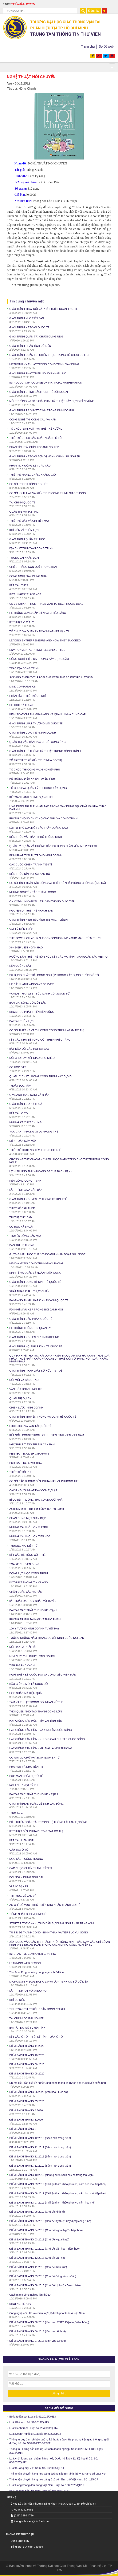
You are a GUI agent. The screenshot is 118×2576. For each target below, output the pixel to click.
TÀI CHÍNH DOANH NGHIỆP (26, 2018)
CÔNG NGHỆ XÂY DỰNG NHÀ (28, 576)
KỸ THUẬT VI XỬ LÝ (21, 622)
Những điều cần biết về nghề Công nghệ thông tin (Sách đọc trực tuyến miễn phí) (57, 2082)
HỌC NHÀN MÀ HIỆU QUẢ (25, 1693)
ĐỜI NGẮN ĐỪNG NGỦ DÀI (26, 1877)
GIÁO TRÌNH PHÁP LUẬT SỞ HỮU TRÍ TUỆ (35, 1370)
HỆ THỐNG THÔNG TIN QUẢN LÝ (30, 1327)
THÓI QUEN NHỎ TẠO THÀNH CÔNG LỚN (35, 1711)
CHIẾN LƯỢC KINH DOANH (26, 1407)
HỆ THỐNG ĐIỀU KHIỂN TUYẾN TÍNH (32, 778)
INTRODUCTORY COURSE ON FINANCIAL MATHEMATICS (45, 382)
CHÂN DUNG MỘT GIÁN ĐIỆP (27, 1518)
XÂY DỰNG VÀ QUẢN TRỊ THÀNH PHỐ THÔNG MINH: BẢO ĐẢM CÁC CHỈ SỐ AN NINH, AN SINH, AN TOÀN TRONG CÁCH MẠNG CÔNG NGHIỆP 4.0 (59, 1943)
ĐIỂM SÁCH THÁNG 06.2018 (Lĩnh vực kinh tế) (37, 2331)
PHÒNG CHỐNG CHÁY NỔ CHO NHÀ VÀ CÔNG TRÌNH (43, 818)
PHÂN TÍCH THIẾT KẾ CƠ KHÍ (27, 695)
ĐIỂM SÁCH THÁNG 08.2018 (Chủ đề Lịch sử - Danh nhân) (45, 2285)
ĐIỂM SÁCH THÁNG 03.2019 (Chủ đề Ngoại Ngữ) (39, 2239)
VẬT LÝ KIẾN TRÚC (21, 929)
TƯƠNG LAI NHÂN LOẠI (24, 557)
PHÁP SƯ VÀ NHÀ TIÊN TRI (26, 1766)
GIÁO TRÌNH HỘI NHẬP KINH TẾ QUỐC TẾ (35, 1346)
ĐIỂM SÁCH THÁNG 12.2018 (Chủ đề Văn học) (37, 2257)
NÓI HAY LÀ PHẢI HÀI (22, 1646)
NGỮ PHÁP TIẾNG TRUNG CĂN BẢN (32, 1444)
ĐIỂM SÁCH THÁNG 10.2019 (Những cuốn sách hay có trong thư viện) (51, 2174)
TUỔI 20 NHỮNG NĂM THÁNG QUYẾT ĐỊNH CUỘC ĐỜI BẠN (46, 1637)
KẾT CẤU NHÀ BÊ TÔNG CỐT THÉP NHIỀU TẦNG (39, 1039)
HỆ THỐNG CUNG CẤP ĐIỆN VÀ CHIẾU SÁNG (37, 612)
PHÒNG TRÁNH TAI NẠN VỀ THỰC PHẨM (35, 1619)
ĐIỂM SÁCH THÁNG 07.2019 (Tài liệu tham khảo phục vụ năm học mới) (52, 2202)
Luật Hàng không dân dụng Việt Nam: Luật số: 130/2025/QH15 (46, 2478)
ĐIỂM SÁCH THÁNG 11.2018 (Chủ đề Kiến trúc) (38, 2267)
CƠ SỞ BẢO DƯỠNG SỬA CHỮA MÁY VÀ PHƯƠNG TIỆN (44, 1481)
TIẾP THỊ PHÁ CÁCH (22, 1665)
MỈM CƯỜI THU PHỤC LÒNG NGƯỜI (32, 1656)
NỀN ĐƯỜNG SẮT (20, 965)
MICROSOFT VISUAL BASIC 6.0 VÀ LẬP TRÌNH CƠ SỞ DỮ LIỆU (48, 1981)
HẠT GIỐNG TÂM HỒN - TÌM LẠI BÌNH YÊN (35, 1720)
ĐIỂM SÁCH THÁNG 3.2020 (26, 2119)
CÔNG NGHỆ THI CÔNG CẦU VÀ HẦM (32, 419)
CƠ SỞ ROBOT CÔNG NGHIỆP (28, 484)
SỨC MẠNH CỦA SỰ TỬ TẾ (26, 1776)
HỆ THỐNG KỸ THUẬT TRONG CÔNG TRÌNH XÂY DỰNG (44, 364)
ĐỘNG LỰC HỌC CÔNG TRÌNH (28, 1573)
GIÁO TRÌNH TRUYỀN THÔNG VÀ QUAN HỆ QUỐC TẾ (42, 1416)
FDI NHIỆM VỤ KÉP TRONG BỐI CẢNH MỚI (36, 1309)
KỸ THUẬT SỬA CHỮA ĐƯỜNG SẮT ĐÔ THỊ (36, 1831)
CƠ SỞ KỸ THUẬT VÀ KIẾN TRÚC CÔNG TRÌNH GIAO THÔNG (47, 493)
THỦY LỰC (16, 1812)
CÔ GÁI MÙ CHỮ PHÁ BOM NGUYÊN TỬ (34, 1757)
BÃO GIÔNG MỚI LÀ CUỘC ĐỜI (29, 1683)
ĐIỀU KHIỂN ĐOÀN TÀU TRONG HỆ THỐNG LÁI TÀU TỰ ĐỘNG (48, 1822)
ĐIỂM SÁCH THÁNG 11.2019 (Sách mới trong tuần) (40, 2156)
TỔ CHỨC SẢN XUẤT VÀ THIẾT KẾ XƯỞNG (36, 428)
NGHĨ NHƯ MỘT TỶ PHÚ (24, 1785)
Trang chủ (88, 46)
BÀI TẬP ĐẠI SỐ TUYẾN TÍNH (27, 2027)
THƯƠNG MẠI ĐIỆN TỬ (23, 1545)
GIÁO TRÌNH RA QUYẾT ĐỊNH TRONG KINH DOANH (41, 410)
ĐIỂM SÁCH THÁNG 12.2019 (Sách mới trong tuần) (40, 2138)
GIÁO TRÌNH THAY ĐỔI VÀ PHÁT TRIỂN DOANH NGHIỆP (44, 308)
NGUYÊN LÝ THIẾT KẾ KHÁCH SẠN (31, 910)
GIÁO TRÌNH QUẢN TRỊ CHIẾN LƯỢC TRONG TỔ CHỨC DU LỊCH (49, 354)
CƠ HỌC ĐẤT (17, 1067)
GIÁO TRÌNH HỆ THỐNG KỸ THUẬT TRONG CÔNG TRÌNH (45, 751)
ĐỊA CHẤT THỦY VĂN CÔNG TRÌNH (31, 548)
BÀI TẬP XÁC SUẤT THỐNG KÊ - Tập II (33, 1610)
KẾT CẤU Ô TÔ (18, 1113)
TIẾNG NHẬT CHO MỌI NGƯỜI (28, 1914)
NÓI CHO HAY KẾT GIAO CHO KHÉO (32, 1057)
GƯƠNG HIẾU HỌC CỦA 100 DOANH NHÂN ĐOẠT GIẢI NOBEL (48, 1254)
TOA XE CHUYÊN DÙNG (24, 1564)
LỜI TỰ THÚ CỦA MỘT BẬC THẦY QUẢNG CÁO (38, 827)
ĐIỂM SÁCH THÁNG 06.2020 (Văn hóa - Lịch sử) (38, 2091)
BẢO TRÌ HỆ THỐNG (21, 1245)
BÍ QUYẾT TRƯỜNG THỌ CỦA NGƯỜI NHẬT (36, 1499)
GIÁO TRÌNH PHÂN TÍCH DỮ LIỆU (30, 345)
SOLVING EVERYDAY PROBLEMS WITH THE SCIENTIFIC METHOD (51, 677)
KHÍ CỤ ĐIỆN (17, 1999)
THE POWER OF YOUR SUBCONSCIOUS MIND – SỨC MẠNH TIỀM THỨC (54, 938)
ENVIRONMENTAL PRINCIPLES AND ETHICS (37, 649)
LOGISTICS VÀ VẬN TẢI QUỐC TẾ (30, 1426)
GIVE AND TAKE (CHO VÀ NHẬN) (29, 1094)
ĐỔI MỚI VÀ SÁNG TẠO (24, 1379)
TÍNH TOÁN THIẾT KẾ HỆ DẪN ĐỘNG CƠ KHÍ (37, 2009)
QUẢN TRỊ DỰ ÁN (20, 1398)
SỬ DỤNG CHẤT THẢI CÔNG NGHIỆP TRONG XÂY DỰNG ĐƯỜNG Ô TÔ (54, 975)
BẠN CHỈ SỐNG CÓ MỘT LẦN (27, 1002)
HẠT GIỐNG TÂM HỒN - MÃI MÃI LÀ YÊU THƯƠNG (40, 1748)
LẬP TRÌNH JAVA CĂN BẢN (25, 1189)
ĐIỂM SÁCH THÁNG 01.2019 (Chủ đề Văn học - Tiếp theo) (44, 2248)
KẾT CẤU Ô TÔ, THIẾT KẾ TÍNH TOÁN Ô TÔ (36, 2036)
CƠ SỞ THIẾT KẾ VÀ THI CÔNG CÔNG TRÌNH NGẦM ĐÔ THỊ (46, 1030)
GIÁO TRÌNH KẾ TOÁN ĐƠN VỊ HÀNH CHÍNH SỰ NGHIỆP (44, 456)
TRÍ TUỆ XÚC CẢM (20, 1217)
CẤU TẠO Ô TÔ (18, 1849)
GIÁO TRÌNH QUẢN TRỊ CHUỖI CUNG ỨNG (36, 336)
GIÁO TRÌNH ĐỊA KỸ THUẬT (26, 1103)
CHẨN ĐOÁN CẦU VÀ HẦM (25, 1591)
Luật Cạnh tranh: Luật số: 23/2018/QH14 (33, 2421)
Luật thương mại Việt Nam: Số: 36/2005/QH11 (36, 2461)
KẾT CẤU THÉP (18, 585)
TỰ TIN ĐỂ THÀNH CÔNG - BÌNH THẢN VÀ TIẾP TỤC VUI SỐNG (48, 1932)
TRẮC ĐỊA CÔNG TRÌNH (24, 668)
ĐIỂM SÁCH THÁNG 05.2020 (26, 2101)
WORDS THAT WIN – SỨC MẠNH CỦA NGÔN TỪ (39, 993)
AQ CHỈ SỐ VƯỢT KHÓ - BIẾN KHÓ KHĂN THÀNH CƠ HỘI (45, 1904)
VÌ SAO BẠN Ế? (18, 1886)
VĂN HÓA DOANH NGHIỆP (25, 1389)
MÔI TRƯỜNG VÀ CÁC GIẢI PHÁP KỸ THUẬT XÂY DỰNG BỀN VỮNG (51, 401)
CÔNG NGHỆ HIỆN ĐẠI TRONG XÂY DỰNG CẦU (39, 658)
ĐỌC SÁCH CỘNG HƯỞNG (26, 1858)
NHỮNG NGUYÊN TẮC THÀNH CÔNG (32, 892)
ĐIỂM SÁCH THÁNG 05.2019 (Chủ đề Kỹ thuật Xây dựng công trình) (50, 2221)
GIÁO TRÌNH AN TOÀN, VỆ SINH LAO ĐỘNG (36, 1803)
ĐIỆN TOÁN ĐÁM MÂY (23, 1140)
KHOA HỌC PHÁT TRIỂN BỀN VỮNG (31, 1011)
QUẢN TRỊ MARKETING (24, 511)
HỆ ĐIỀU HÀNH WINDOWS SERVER (31, 984)
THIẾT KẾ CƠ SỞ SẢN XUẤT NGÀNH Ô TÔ (35, 437)
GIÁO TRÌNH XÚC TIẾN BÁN (26, 318)
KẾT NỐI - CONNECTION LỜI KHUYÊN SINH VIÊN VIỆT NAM (46, 1435)
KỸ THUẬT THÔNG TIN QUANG (28, 1582)
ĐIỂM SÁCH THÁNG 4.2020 (26, 2110)
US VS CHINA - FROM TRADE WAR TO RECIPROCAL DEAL (46, 603)
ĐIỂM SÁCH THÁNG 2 (22, 2128)
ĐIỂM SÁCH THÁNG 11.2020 (26, 2045)
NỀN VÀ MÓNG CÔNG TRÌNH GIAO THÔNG (36, 1263)
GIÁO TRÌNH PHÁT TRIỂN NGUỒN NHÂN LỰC (37, 373)
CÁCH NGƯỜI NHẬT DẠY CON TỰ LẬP (33, 1490)
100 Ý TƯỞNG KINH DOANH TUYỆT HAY (34, 1628)
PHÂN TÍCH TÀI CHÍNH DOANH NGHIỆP (34, 447)
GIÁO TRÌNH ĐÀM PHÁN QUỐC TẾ (30, 1318)
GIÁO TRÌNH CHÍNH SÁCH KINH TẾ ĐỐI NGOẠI (38, 391)
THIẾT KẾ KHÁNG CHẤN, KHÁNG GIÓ (32, 474)
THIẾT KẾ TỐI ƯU (20, 1472)
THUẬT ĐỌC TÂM (20, 1085)
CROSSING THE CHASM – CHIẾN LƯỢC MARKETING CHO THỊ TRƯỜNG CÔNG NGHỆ (59, 1161)
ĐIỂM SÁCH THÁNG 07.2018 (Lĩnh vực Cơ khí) (37, 2340)
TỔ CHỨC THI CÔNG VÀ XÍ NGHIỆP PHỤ (34, 769)
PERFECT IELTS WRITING (25, 1462)
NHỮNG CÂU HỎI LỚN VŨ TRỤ (28, 1527)
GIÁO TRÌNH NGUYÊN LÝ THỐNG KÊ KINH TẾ (38, 1199)
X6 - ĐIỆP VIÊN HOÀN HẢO (26, 947)
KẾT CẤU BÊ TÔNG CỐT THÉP (28, 1554)
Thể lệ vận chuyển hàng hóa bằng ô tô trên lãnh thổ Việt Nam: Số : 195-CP (53, 2472)
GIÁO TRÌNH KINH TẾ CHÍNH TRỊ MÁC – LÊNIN (38, 919)
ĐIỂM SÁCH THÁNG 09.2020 (26, 2064)
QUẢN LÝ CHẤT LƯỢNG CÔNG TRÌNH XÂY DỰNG (40, 1076)
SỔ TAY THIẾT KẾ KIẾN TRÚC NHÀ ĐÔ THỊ (35, 760)
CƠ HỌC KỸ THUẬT (21, 705)
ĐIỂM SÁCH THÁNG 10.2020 (26, 2055)
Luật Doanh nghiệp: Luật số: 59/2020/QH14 (35, 2426)
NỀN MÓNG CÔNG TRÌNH (25, 1180)
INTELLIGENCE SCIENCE (25, 594)
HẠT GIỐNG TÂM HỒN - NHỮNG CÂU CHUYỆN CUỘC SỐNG (47, 1739)
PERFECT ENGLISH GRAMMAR (29, 1453)
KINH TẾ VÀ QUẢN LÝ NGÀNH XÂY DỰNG (35, 1272)
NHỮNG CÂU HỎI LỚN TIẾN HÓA (29, 1536)
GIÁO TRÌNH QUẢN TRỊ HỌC (27, 539)
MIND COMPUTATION (22, 686)
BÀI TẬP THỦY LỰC (21, 1021)
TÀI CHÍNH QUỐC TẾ (22, 502)
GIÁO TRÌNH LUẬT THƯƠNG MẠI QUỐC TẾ (36, 723)
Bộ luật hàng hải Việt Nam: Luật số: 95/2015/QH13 (39, 2483)
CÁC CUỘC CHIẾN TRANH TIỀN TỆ (31, 864)
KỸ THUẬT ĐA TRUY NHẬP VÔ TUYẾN (32, 1600)
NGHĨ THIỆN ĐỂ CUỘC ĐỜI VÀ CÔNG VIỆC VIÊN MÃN (42, 1674)
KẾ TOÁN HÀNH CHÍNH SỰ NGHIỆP (31, 797)
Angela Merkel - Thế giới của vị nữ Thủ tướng (36, 1508)
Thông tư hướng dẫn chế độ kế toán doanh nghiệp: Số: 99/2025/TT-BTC (52, 2489)
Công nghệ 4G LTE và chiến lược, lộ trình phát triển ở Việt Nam (47, 2313)
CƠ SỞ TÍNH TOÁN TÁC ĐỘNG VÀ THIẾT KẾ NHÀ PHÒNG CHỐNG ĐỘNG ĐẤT (57, 882)
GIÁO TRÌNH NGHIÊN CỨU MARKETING (34, 1337)
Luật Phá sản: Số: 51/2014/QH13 (29, 2415)
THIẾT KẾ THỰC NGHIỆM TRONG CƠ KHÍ (34, 1150)
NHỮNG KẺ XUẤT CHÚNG (25, 1122)
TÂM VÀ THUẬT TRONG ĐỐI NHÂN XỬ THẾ (36, 1702)
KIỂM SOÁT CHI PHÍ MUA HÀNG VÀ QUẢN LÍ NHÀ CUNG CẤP (47, 714)
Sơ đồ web (106, 46)
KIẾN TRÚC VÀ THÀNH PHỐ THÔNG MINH (35, 836)
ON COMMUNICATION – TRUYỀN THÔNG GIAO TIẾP (42, 901)
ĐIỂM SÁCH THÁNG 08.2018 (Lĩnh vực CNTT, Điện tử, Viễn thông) (49, 2322)
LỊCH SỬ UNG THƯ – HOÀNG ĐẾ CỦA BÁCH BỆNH (40, 1171)
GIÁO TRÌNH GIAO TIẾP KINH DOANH (32, 732)
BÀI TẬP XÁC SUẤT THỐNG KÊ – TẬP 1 (33, 1794)
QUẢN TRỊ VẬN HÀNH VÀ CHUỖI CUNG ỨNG (37, 741)
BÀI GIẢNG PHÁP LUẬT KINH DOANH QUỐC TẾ (38, 1300)
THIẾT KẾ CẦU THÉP (22, 1208)
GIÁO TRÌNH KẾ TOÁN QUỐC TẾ (29, 327)
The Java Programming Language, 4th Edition (36, 1972)
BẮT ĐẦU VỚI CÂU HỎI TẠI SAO (29, 1048)
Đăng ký (94, 10)
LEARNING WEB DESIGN (25, 1963)
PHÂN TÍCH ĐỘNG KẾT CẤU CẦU (30, 465)
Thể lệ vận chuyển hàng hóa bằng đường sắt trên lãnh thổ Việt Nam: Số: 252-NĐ (57, 2466)
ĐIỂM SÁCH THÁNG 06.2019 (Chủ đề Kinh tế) (37, 2211)
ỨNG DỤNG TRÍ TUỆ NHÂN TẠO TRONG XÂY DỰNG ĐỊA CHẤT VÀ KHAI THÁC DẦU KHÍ (58, 808)
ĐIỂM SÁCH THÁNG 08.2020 (26, 2073)
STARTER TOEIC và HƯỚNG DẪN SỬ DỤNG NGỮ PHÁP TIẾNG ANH (51, 1923)
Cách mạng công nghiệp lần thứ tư (29, 2294)
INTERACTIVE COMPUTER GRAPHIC (32, 1953)
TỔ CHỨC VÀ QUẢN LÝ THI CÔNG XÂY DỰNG (38, 788)
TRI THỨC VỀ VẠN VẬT (23, 1895)
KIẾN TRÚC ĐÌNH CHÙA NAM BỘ (29, 873)
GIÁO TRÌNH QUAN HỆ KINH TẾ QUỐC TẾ (35, 1281)
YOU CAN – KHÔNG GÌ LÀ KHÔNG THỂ (33, 1131)
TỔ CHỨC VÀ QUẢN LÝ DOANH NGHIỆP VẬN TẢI (39, 631)
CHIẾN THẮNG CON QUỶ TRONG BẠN (33, 566)
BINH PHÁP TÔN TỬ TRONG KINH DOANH (35, 855)
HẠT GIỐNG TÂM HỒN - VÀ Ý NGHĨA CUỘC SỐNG (40, 1729)
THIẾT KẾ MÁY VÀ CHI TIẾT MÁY (29, 520)
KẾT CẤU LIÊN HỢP (21, 1840)
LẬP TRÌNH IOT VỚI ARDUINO (27, 1990)
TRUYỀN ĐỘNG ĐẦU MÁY (25, 1235)
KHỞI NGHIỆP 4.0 (20, 2303)
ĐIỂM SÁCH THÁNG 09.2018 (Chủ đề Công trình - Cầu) (42, 2276)
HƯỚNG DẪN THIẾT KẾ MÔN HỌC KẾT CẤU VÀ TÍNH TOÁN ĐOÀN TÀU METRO (58, 956)
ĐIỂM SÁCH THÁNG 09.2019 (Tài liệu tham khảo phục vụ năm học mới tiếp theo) (57, 2184)
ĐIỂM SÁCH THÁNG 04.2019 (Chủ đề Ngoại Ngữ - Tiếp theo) (46, 2230)
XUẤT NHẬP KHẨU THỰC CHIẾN (29, 1291)
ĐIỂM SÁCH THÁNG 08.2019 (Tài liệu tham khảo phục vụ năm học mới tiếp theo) (57, 2193)
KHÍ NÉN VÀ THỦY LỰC (24, 530)
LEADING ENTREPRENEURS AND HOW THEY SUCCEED (45, 640)
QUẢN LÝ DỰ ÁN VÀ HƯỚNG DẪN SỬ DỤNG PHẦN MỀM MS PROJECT (53, 846)
